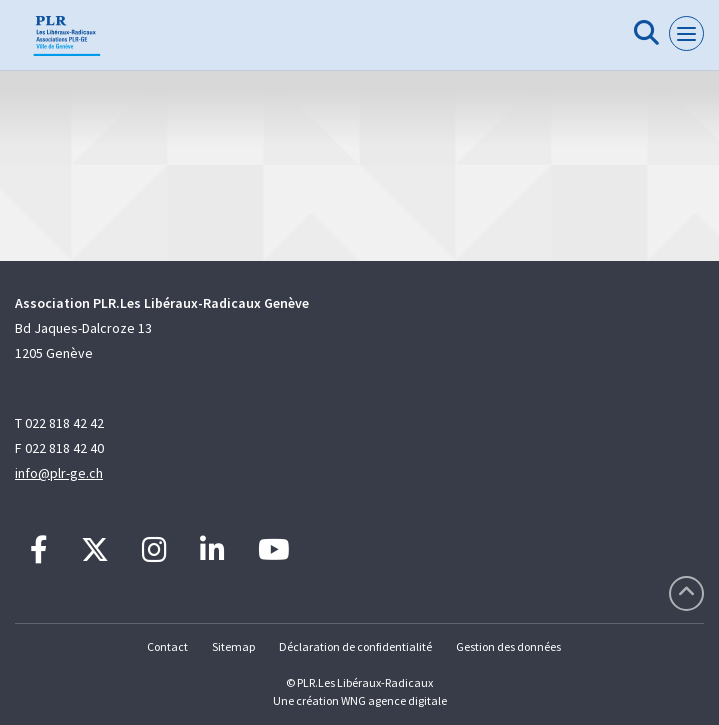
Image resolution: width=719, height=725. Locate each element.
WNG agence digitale (394, 700)
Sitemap (233, 646)
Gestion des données (508, 646)
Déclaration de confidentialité (355, 646)
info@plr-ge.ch (59, 473)
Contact (167, 646)
